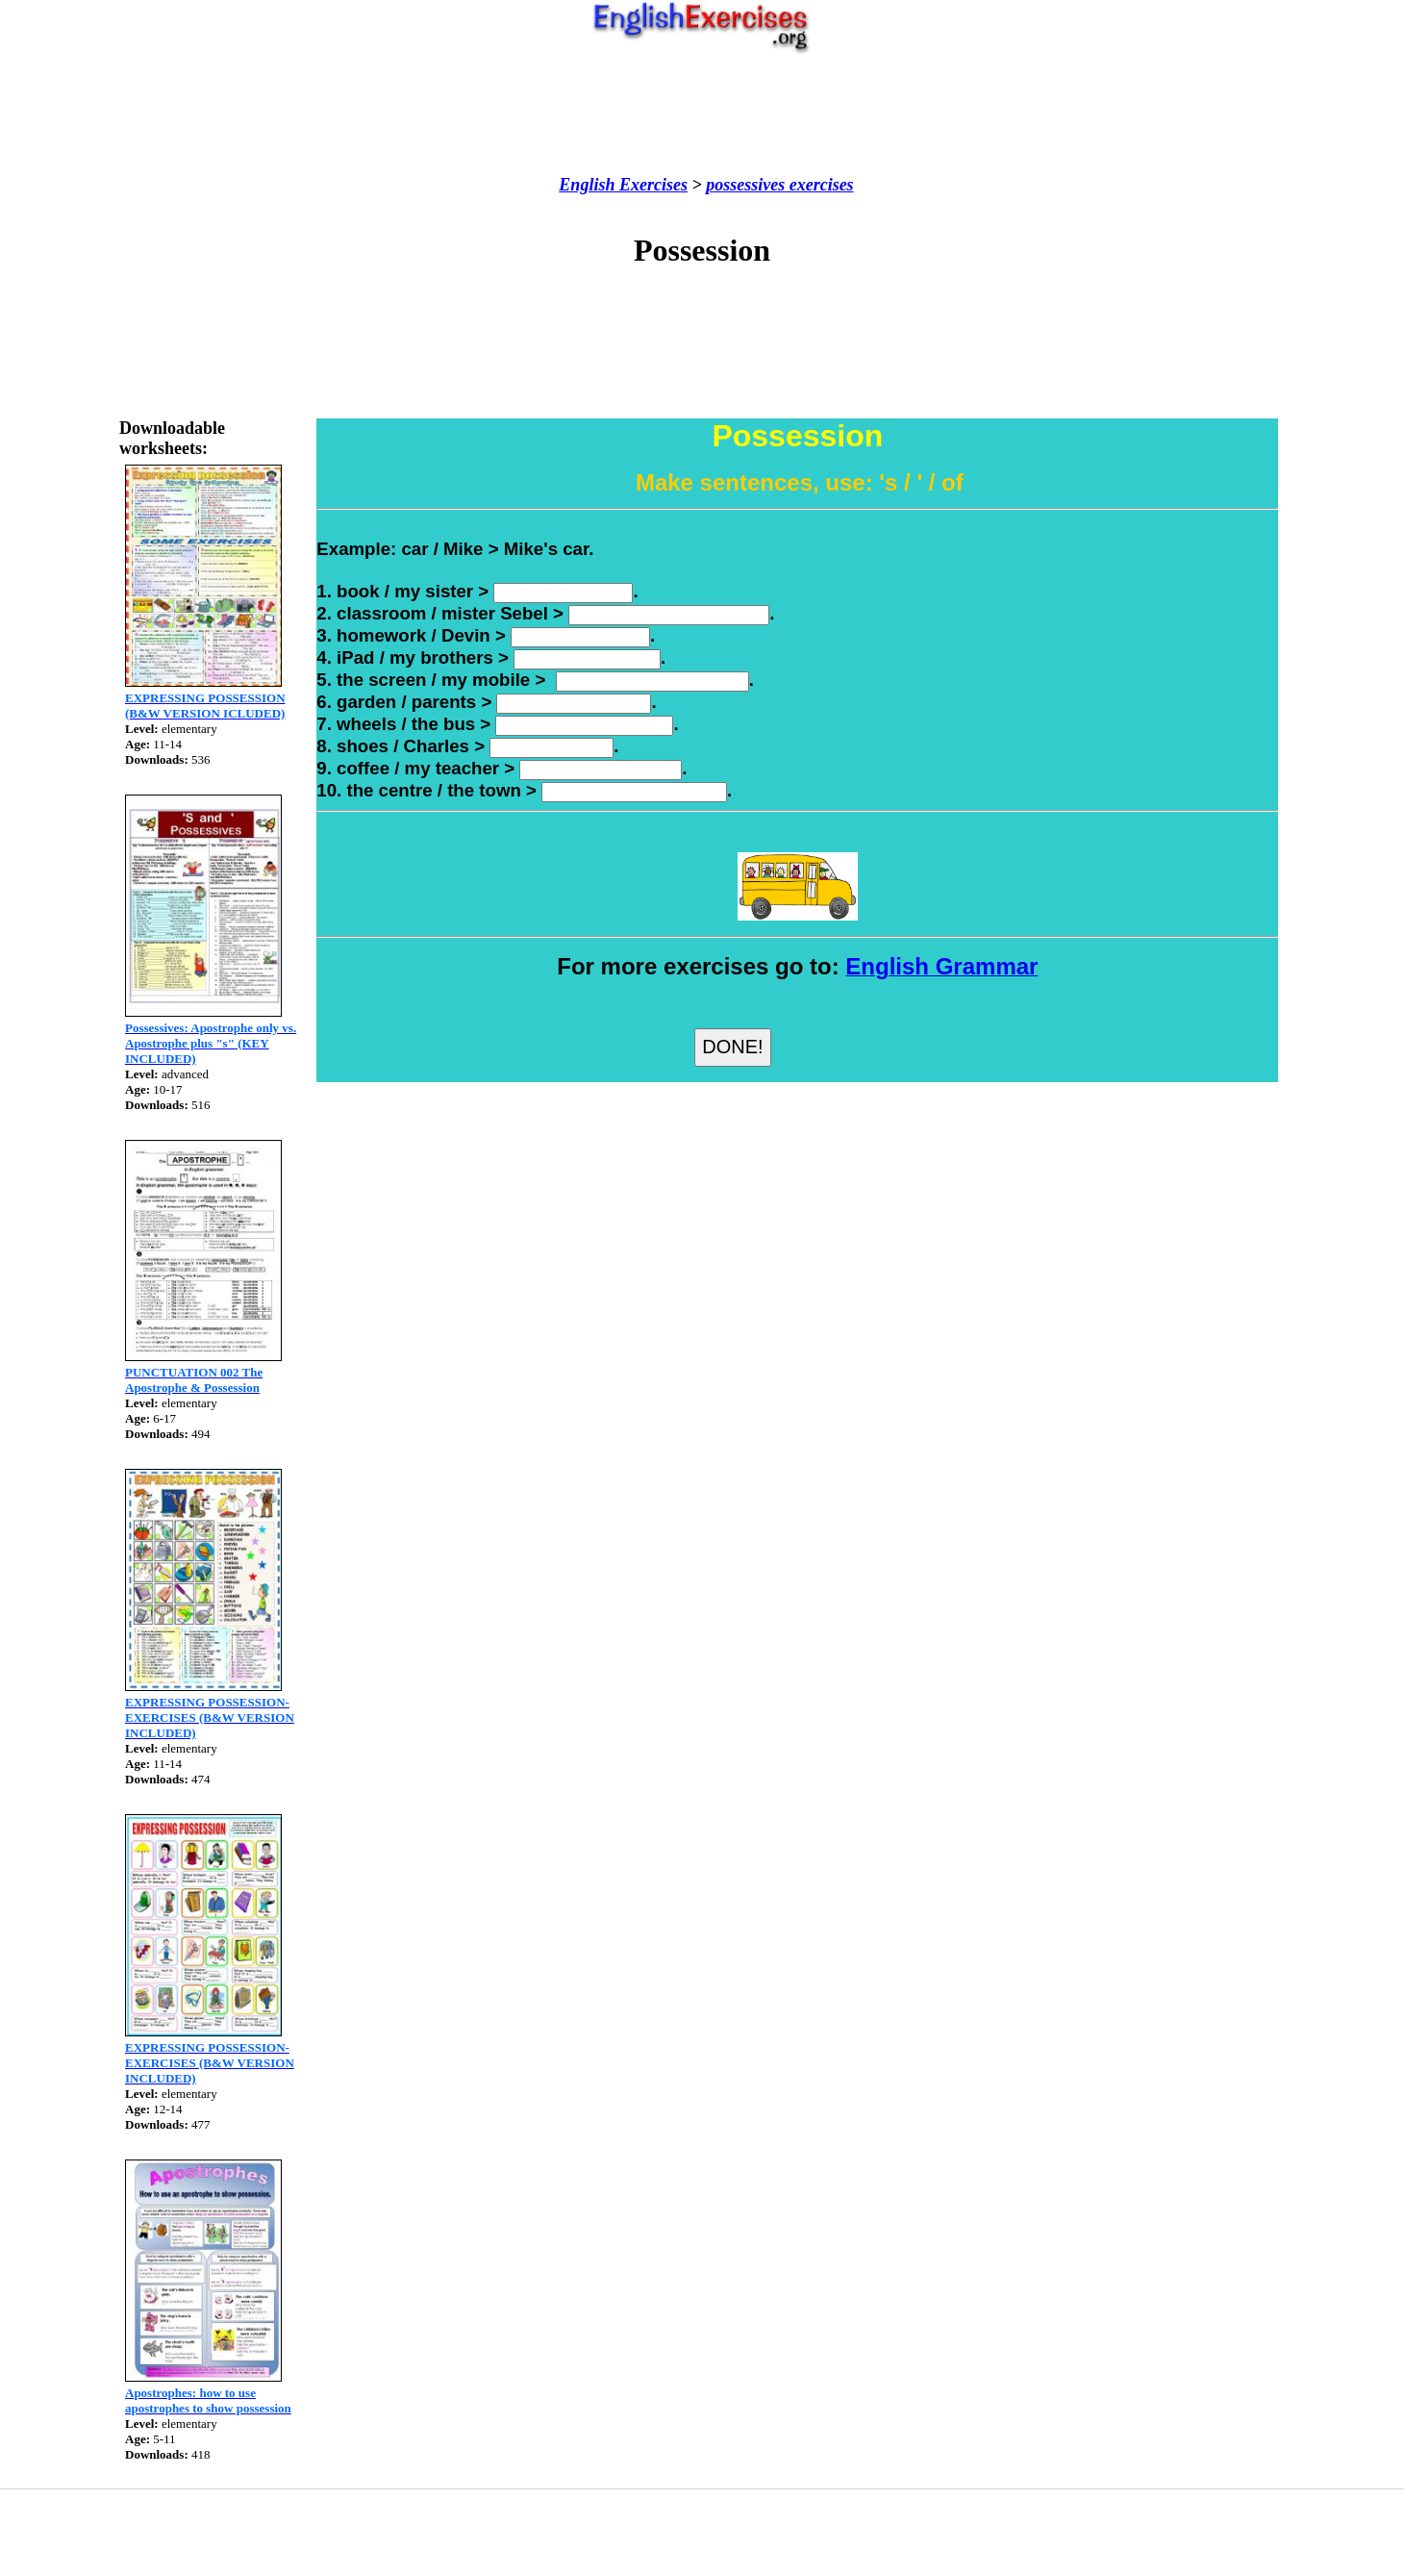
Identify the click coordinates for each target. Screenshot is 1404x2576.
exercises (819, 184)
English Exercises (623, 184)
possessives (745, 184)
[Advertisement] (702, 114)
